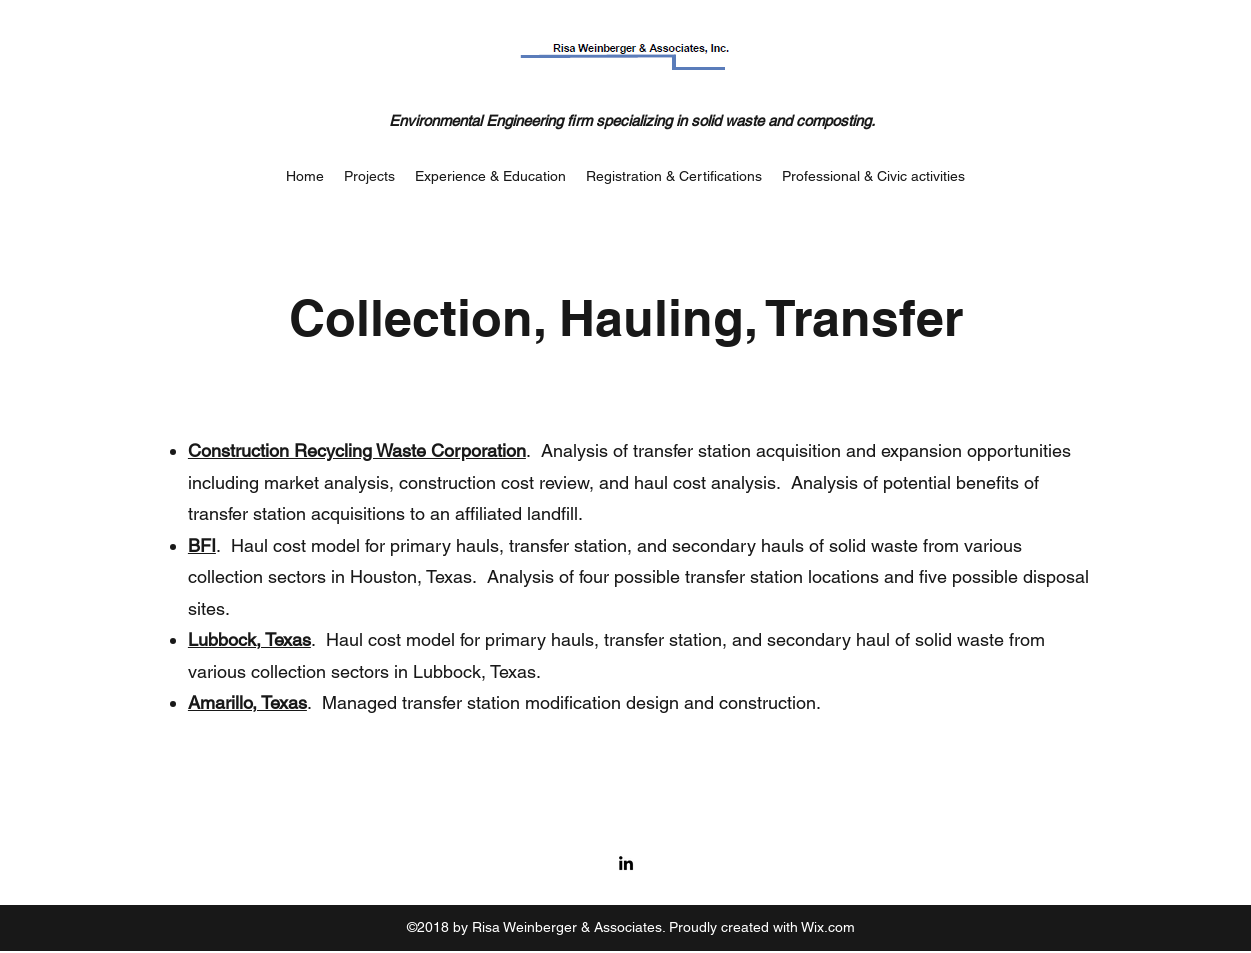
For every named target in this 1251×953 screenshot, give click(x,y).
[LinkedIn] (626, 863)
